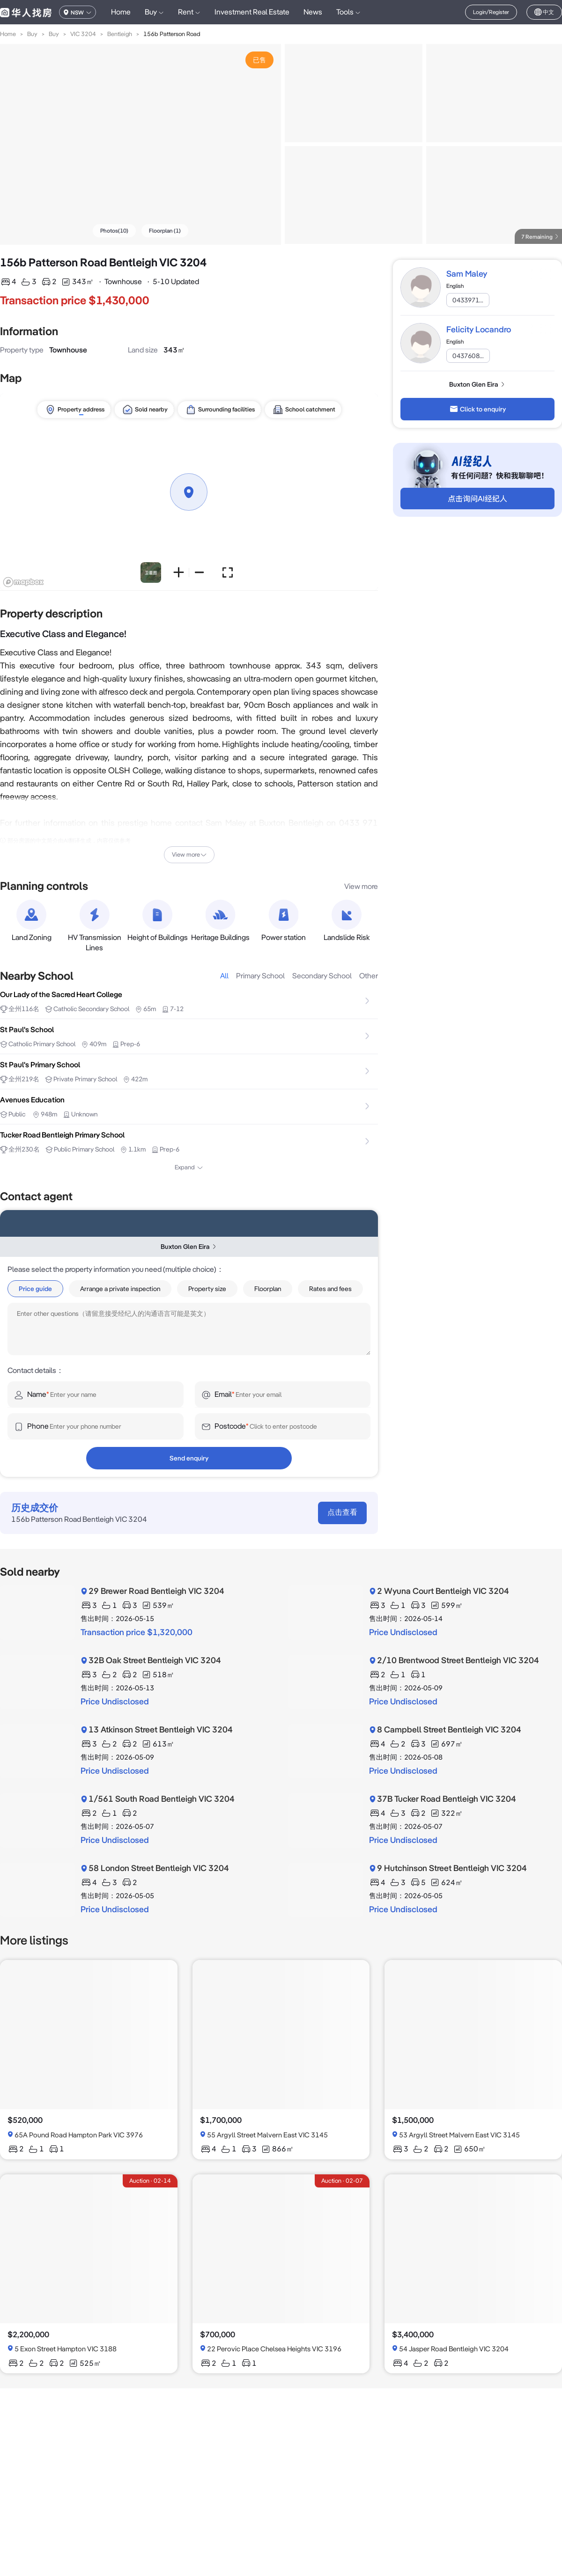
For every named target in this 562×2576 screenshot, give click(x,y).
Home (121, 11)
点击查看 (342, 1512)
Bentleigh (119, 33)
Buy (32, 33)
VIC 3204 (83, 33)
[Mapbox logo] (23, 582)
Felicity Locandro (478, 329)
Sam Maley (466, 274)
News (312, 11)
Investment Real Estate (251, 11)
